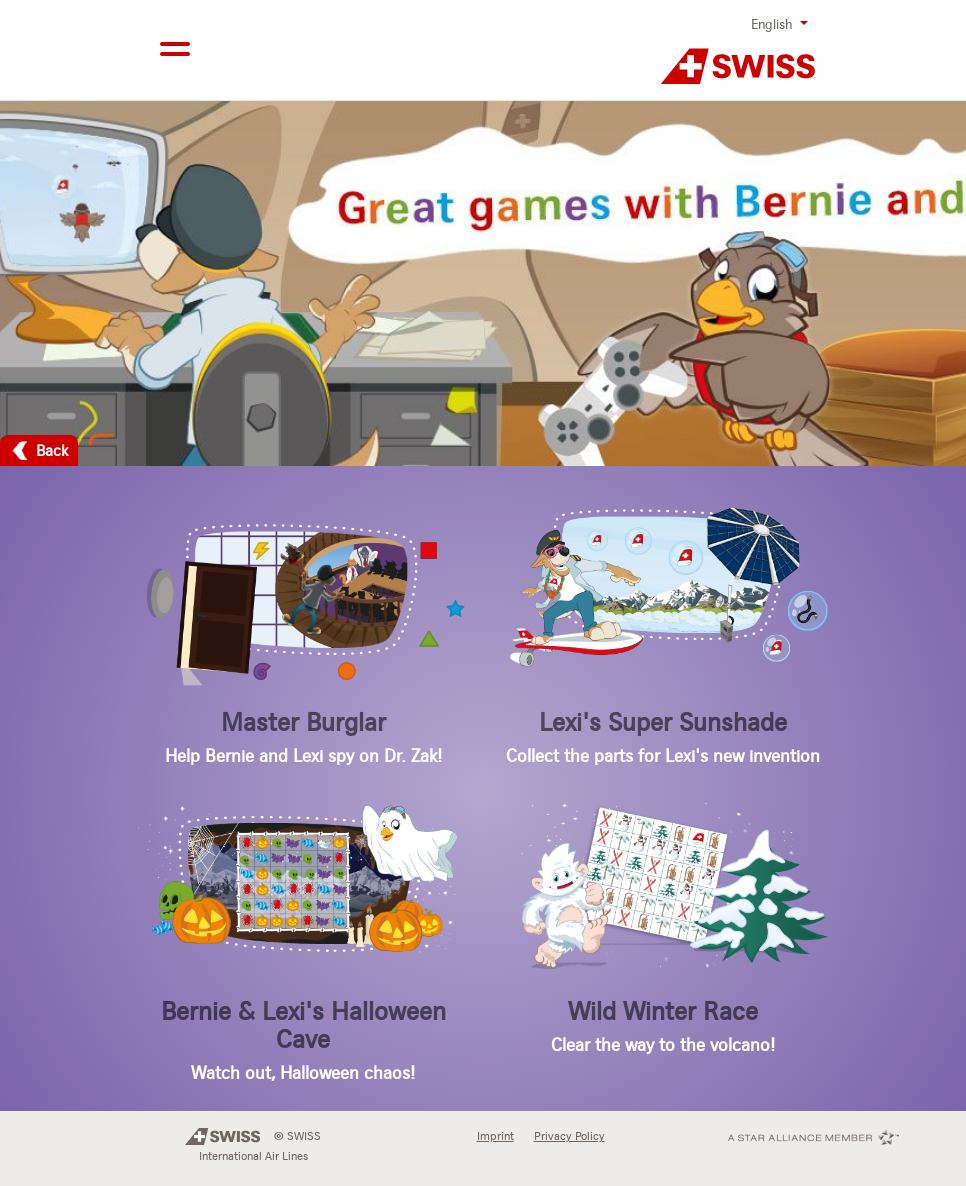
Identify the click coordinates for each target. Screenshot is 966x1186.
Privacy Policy (569, 1136)
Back (52, 450)
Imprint (495, 1136)
